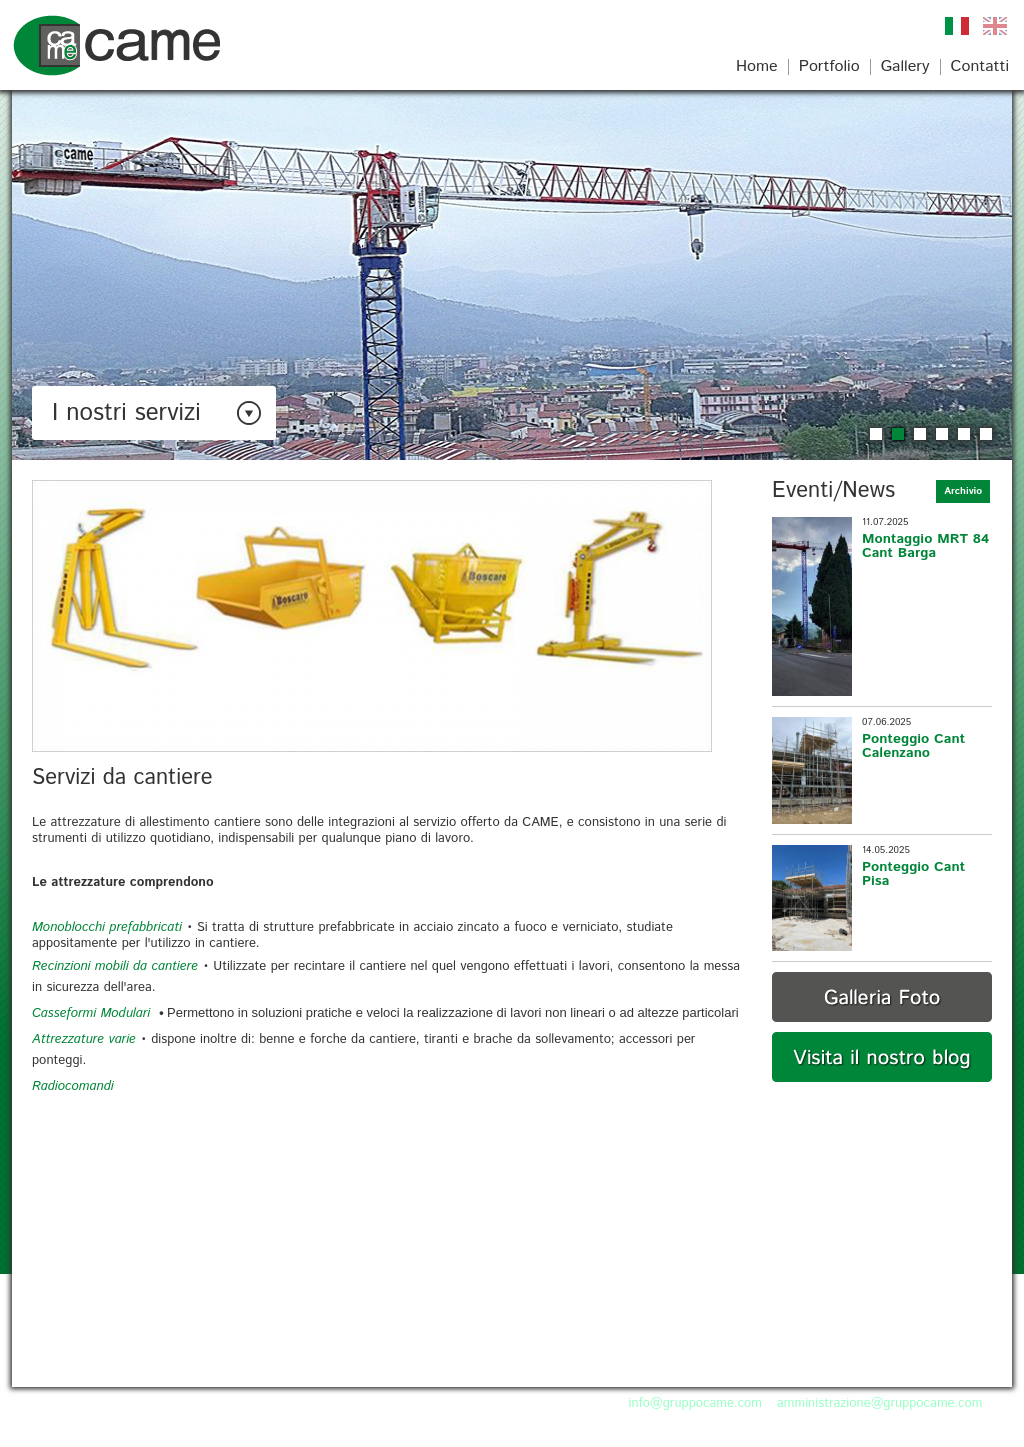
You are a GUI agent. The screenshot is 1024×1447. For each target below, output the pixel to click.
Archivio (963, 491)
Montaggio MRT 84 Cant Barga (925, 546)
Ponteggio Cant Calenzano (913, 746)
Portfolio (829, 67)
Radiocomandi (73, 1086)
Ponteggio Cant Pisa (913, 874)
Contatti (980, 67)
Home (757, 67)
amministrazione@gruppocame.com (879, 1403)
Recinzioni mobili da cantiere (115, 966)
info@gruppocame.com (695, 1403)
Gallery (905, 67)
